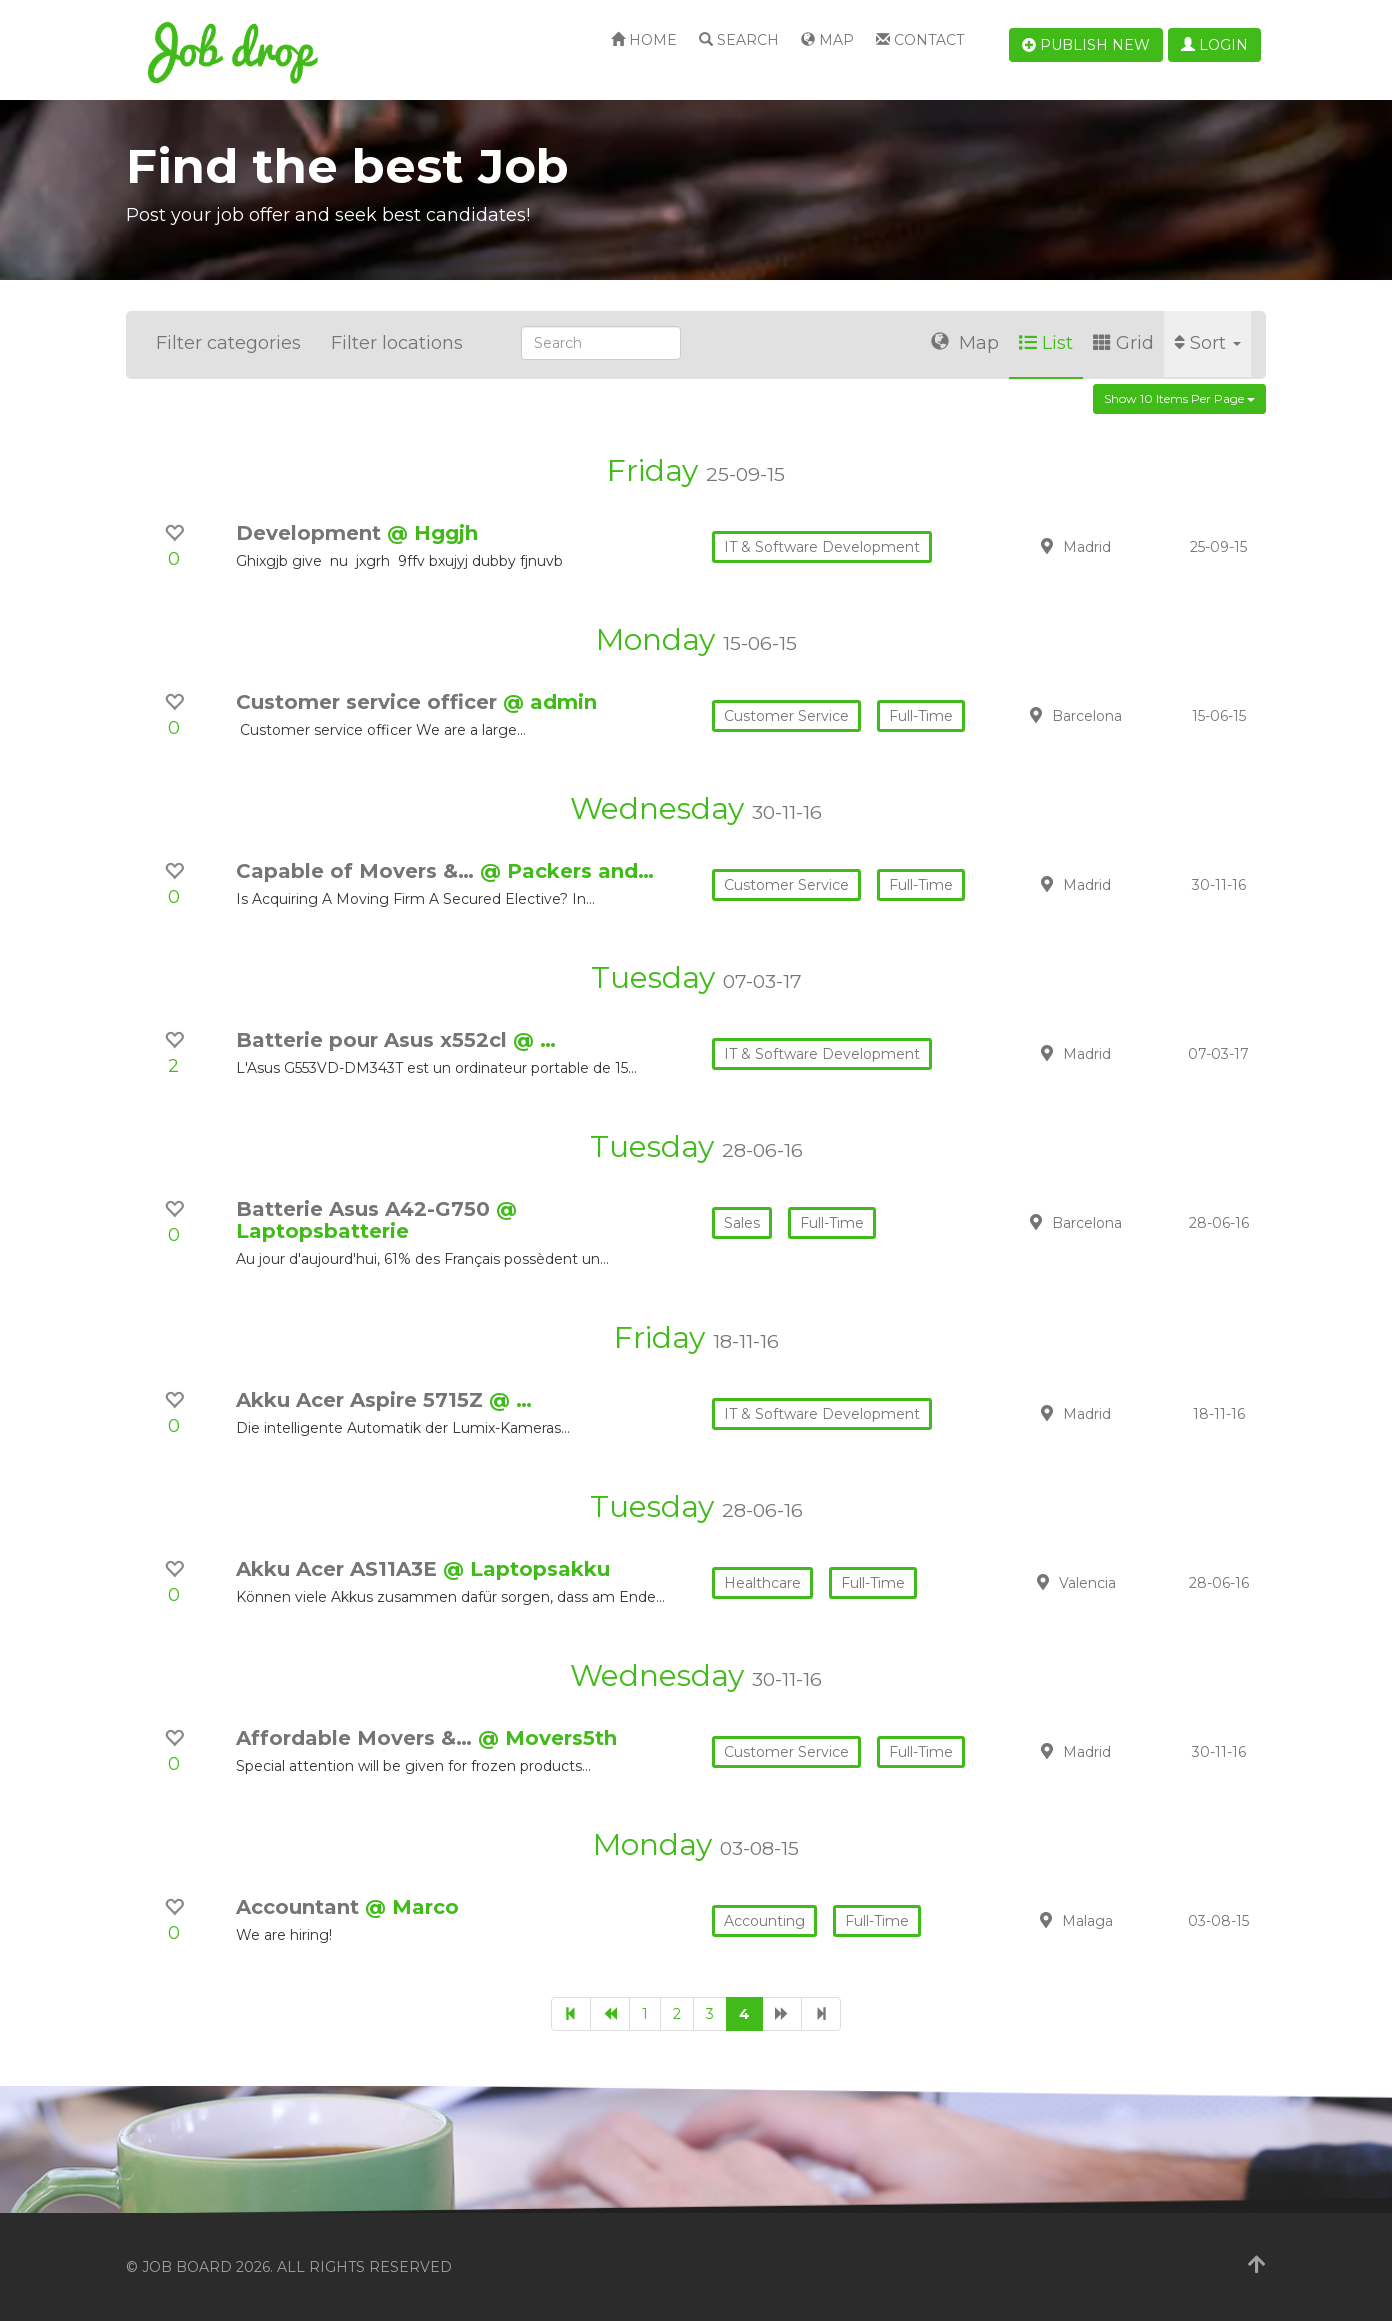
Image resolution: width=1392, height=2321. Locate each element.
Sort (1207, 343)
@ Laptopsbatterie (376, 1220)
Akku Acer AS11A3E (339, 1569)
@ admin (550, 702)
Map (827, 40)
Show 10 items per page (1179, 398)
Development (311, 533)
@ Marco (412, 1907)
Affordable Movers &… (357, 1738)
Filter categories (228, 343)
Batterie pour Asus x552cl (374, 1040)
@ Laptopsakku (526, 1569)
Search (739, 40)
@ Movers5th (547, 1738)
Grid (1123, 343)
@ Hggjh (432, 533)
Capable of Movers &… (358, 871)
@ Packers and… (567, 871)
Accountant (300, 1907)
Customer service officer (369, 702)
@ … (534, 1040)
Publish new (1086, 45)
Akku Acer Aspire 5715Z (362, 1400)
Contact (920, 40)
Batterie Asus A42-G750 (366, 1209)
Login (1214, 45)
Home (644, 40)
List (1046, 343)
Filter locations (397, 343)
